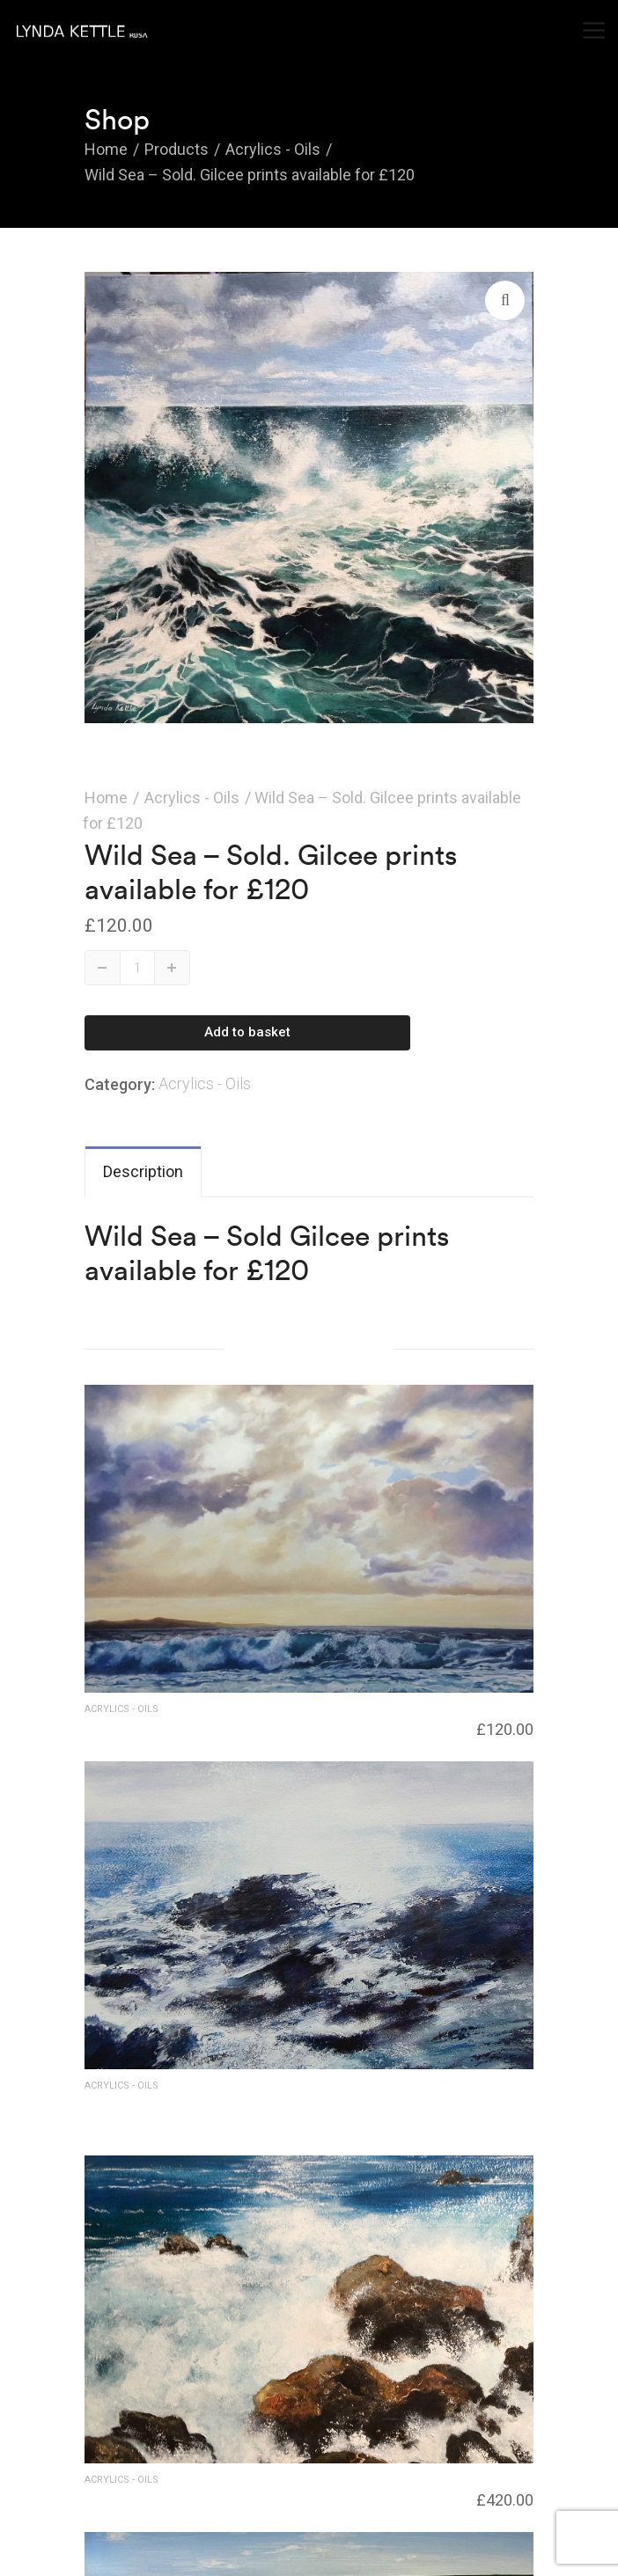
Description (143, 1171)
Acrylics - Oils (191, 797)
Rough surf (118, 2497)
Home (106, 797)
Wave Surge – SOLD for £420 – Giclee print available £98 (252, 2111)
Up (172, 967)
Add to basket (247, 1032)
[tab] (143, 1172)
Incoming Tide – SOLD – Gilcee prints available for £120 (259, 1726)
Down (103, 967)
